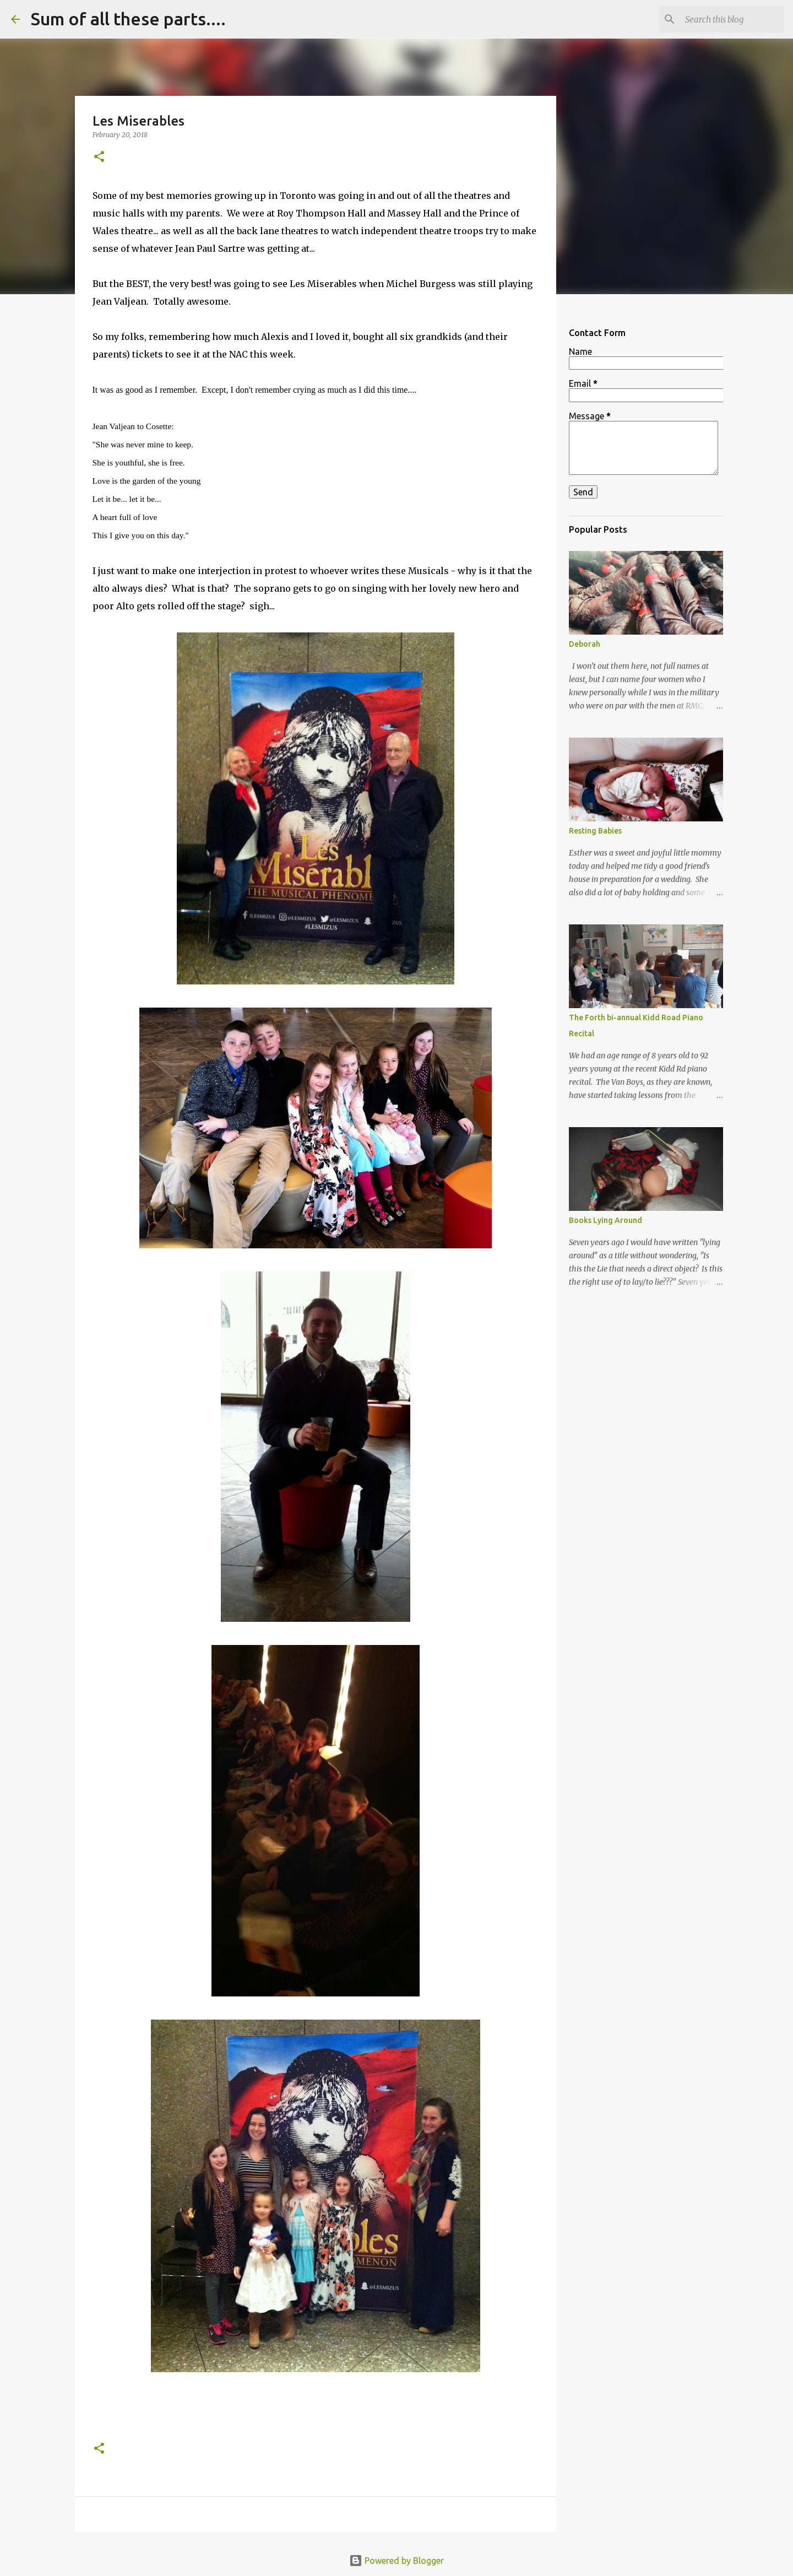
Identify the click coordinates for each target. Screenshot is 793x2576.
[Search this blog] (726, 19)
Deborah (584, 644)
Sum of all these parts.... (128, 19)
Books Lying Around (605, 1220)
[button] (99, 157)
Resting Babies (595, 830)
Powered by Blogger (396, 2561)
